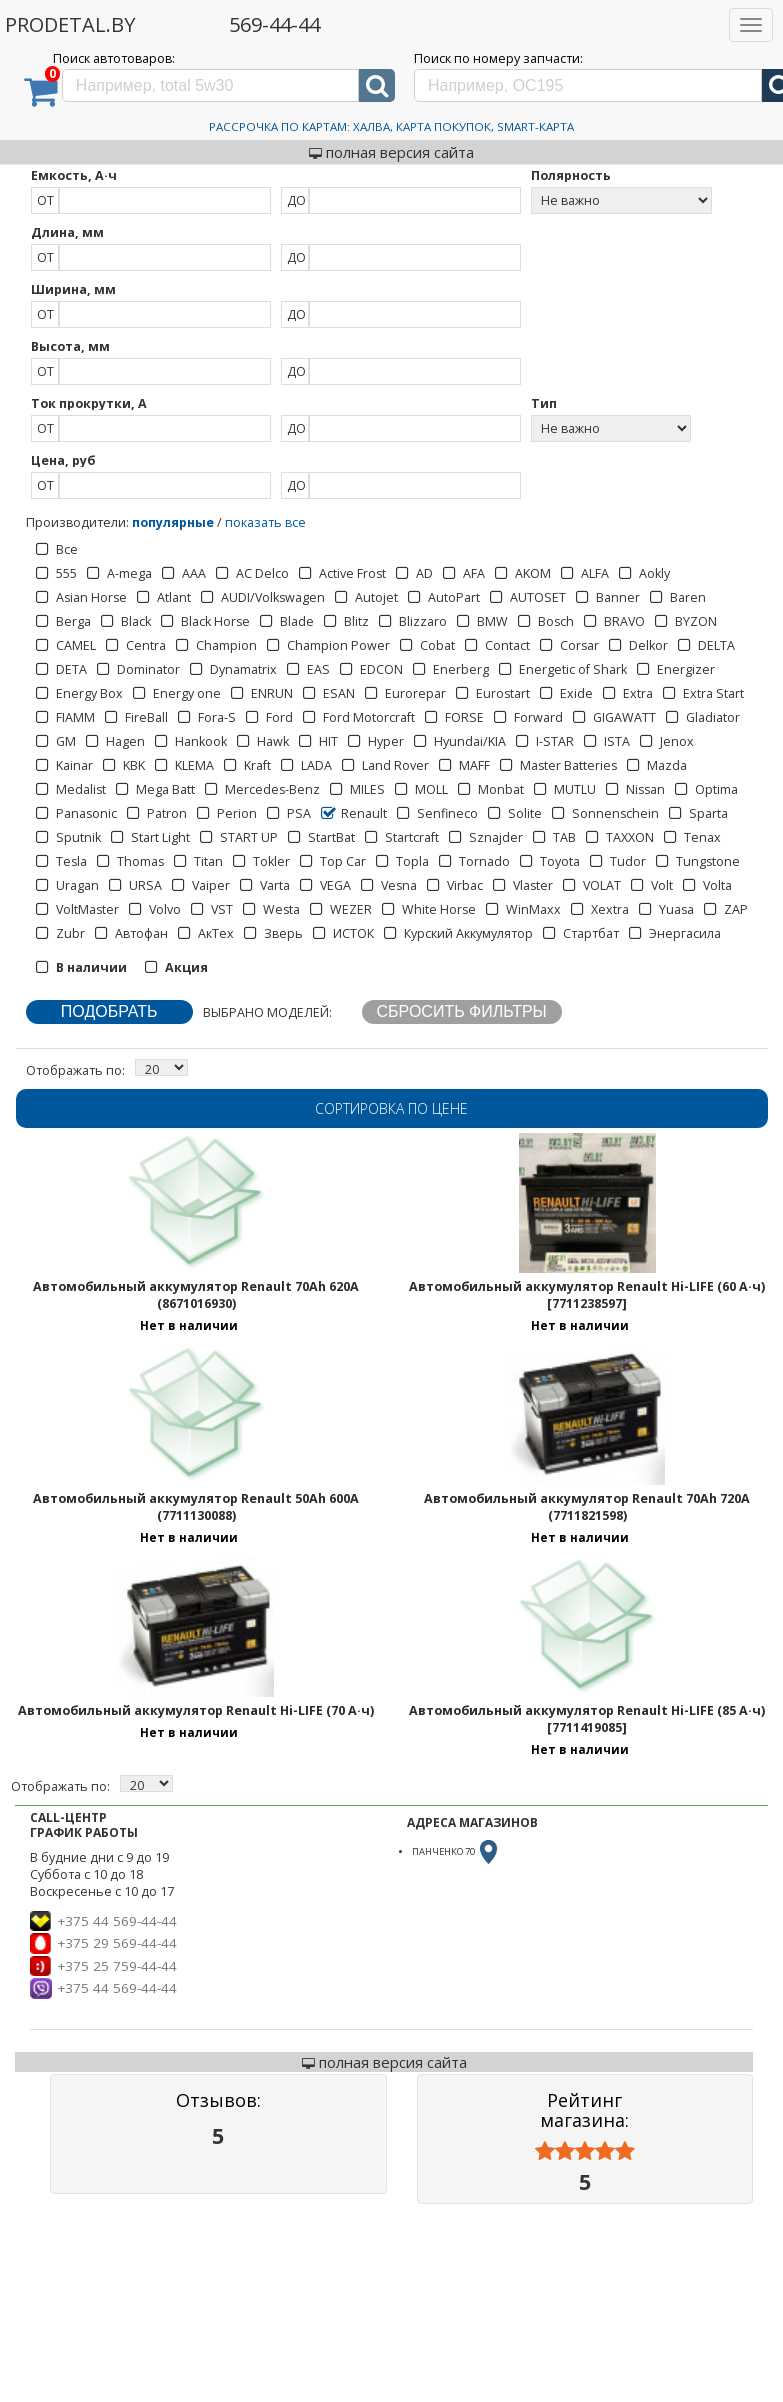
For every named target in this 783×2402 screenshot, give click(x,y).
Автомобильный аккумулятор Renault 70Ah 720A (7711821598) (587, 1507)
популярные (173, 522)
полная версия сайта (391, 152)
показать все (265, 522)
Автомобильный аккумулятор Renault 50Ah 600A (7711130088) (196, 1507)
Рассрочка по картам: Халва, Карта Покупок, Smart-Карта (391, 126)
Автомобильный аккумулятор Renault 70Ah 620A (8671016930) (196, 1295)
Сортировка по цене (391, 1108)
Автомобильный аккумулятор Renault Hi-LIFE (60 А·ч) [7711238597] (587, 1295)
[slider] (585, 2151)
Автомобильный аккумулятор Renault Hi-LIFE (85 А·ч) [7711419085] (587, 1719)
